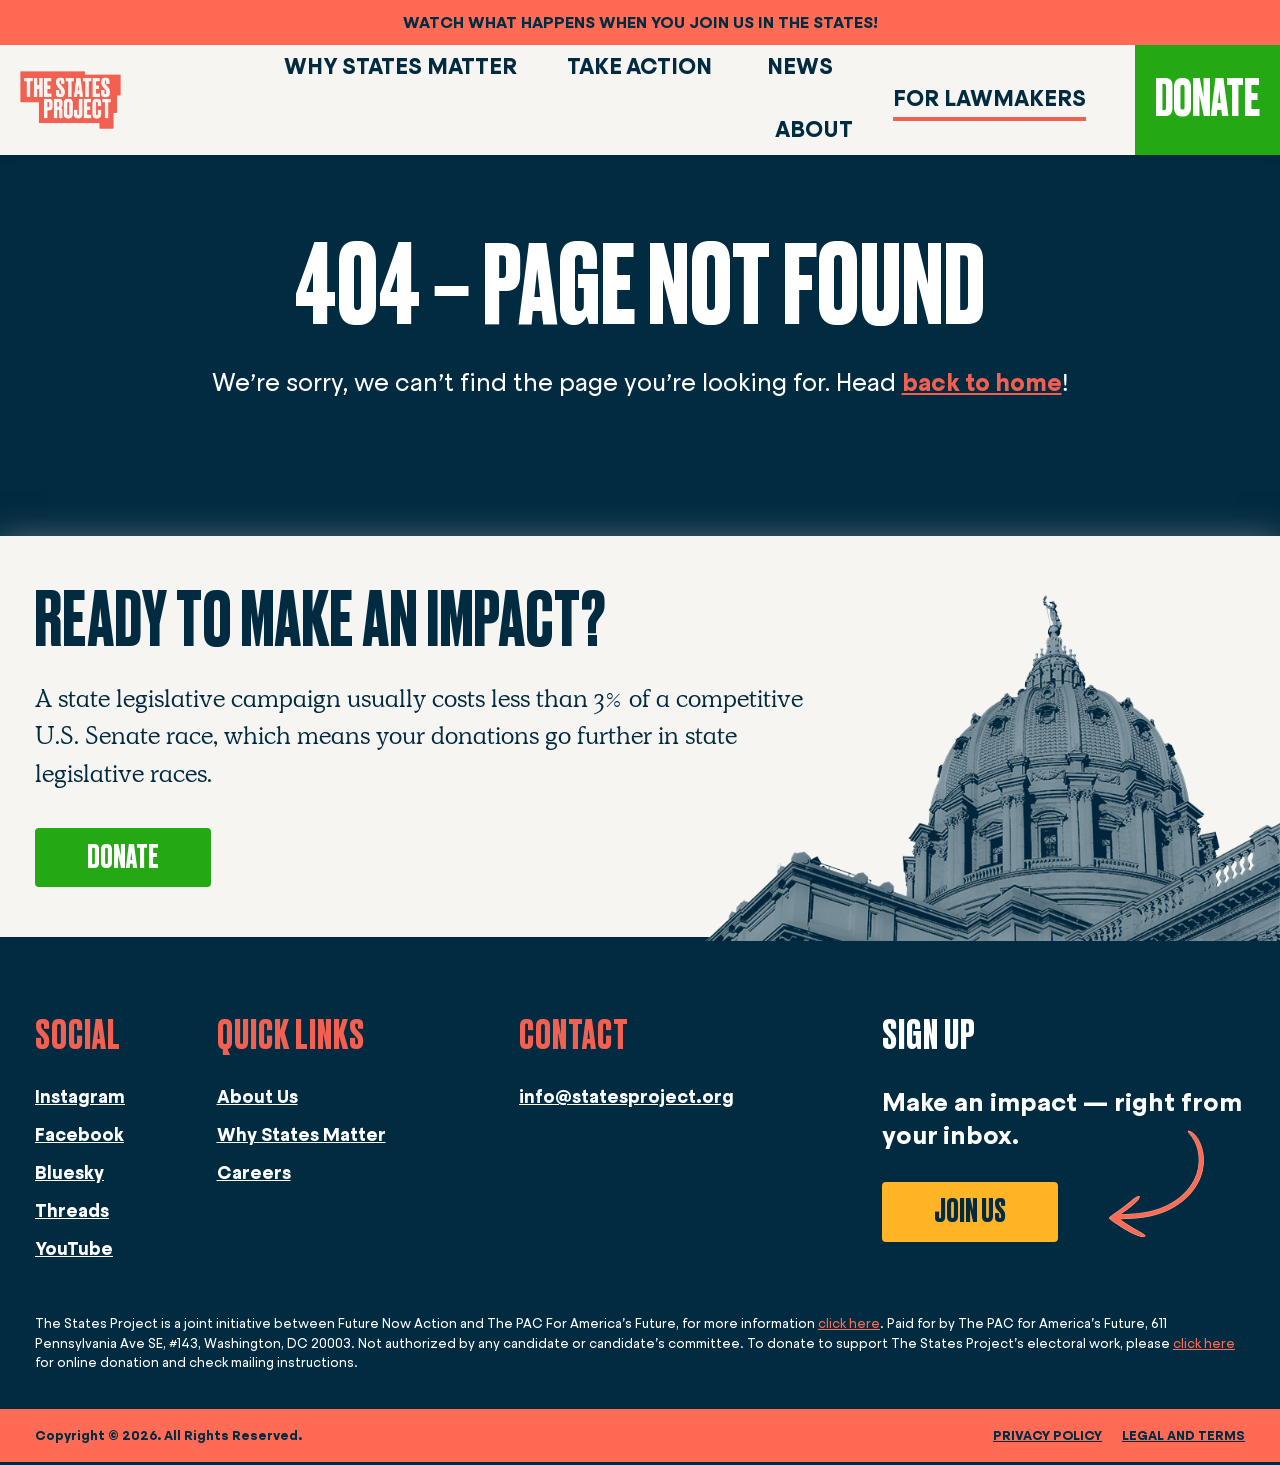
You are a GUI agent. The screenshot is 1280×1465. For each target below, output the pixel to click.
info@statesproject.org (626, 1100)
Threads (72, 1214)
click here (849, 1326)
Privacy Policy (1047, 1438)
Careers (254, 1176)
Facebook (79, 1138)
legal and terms (1183, 1438)
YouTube (74, 1252)
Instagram (80, 1100)
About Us (257, 1100)
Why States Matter (301, 1138)
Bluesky (69, 1176)
